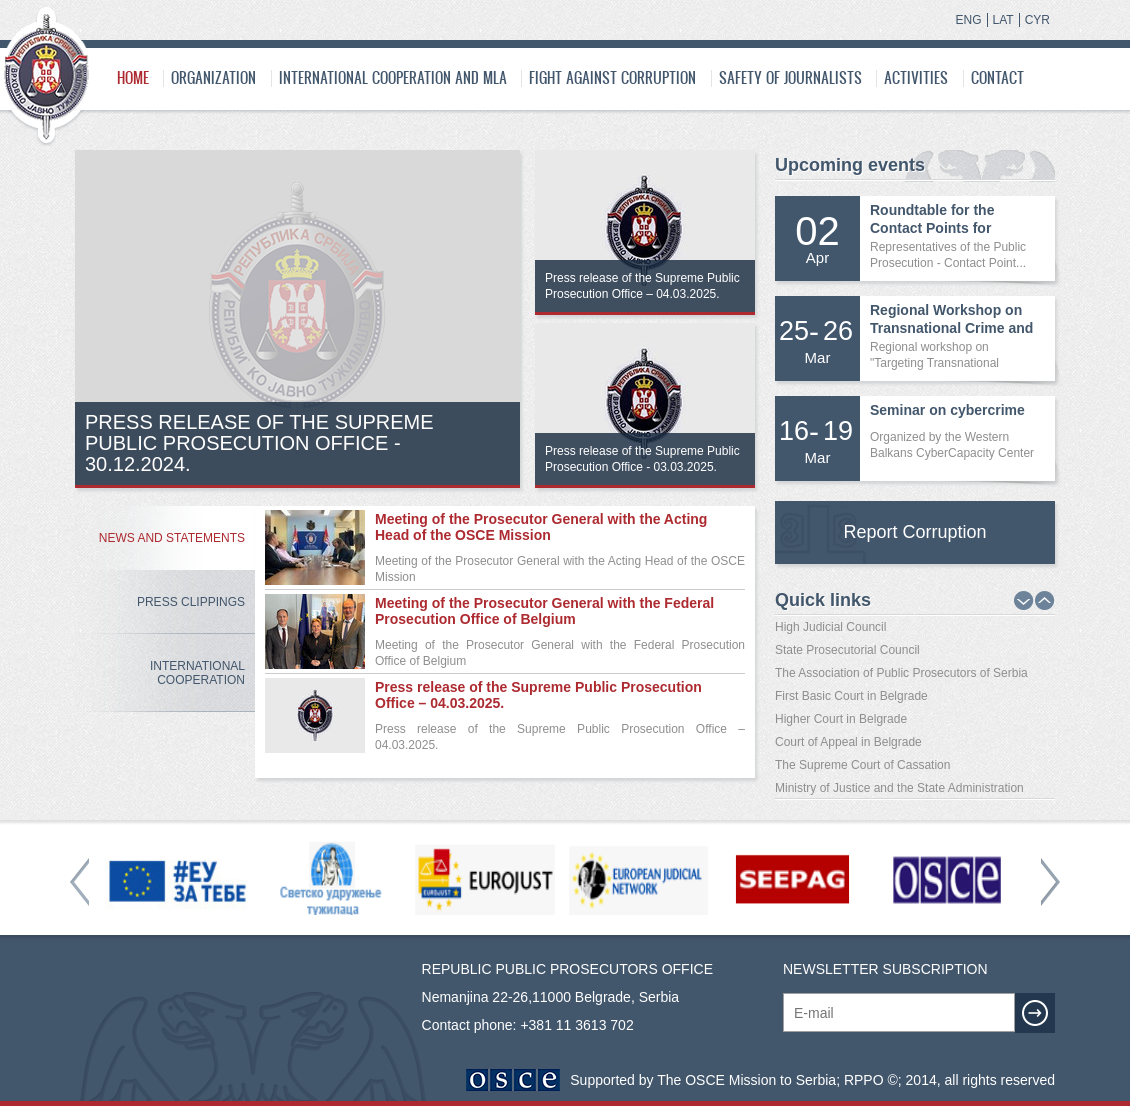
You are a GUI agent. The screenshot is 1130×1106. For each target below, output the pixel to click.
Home (133, 77)
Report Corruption (914, 532)
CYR (1037, 20)
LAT (1003, 20)
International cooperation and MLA (393, 77)
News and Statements (172, 538)
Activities (916, 77)
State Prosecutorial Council (847, 650)
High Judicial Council (830, 627)
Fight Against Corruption (612, 77)
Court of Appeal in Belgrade (848, 742)
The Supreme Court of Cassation (862, 765)
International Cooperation (197, 673)
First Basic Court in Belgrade (851, 696)
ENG (969, 20)
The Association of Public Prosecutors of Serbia (901, 673)
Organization (213, 77)
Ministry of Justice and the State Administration (899, 788)
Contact (997, 77)
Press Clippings (191, 602)
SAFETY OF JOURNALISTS (790, 77)
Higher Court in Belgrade (841, 719)
